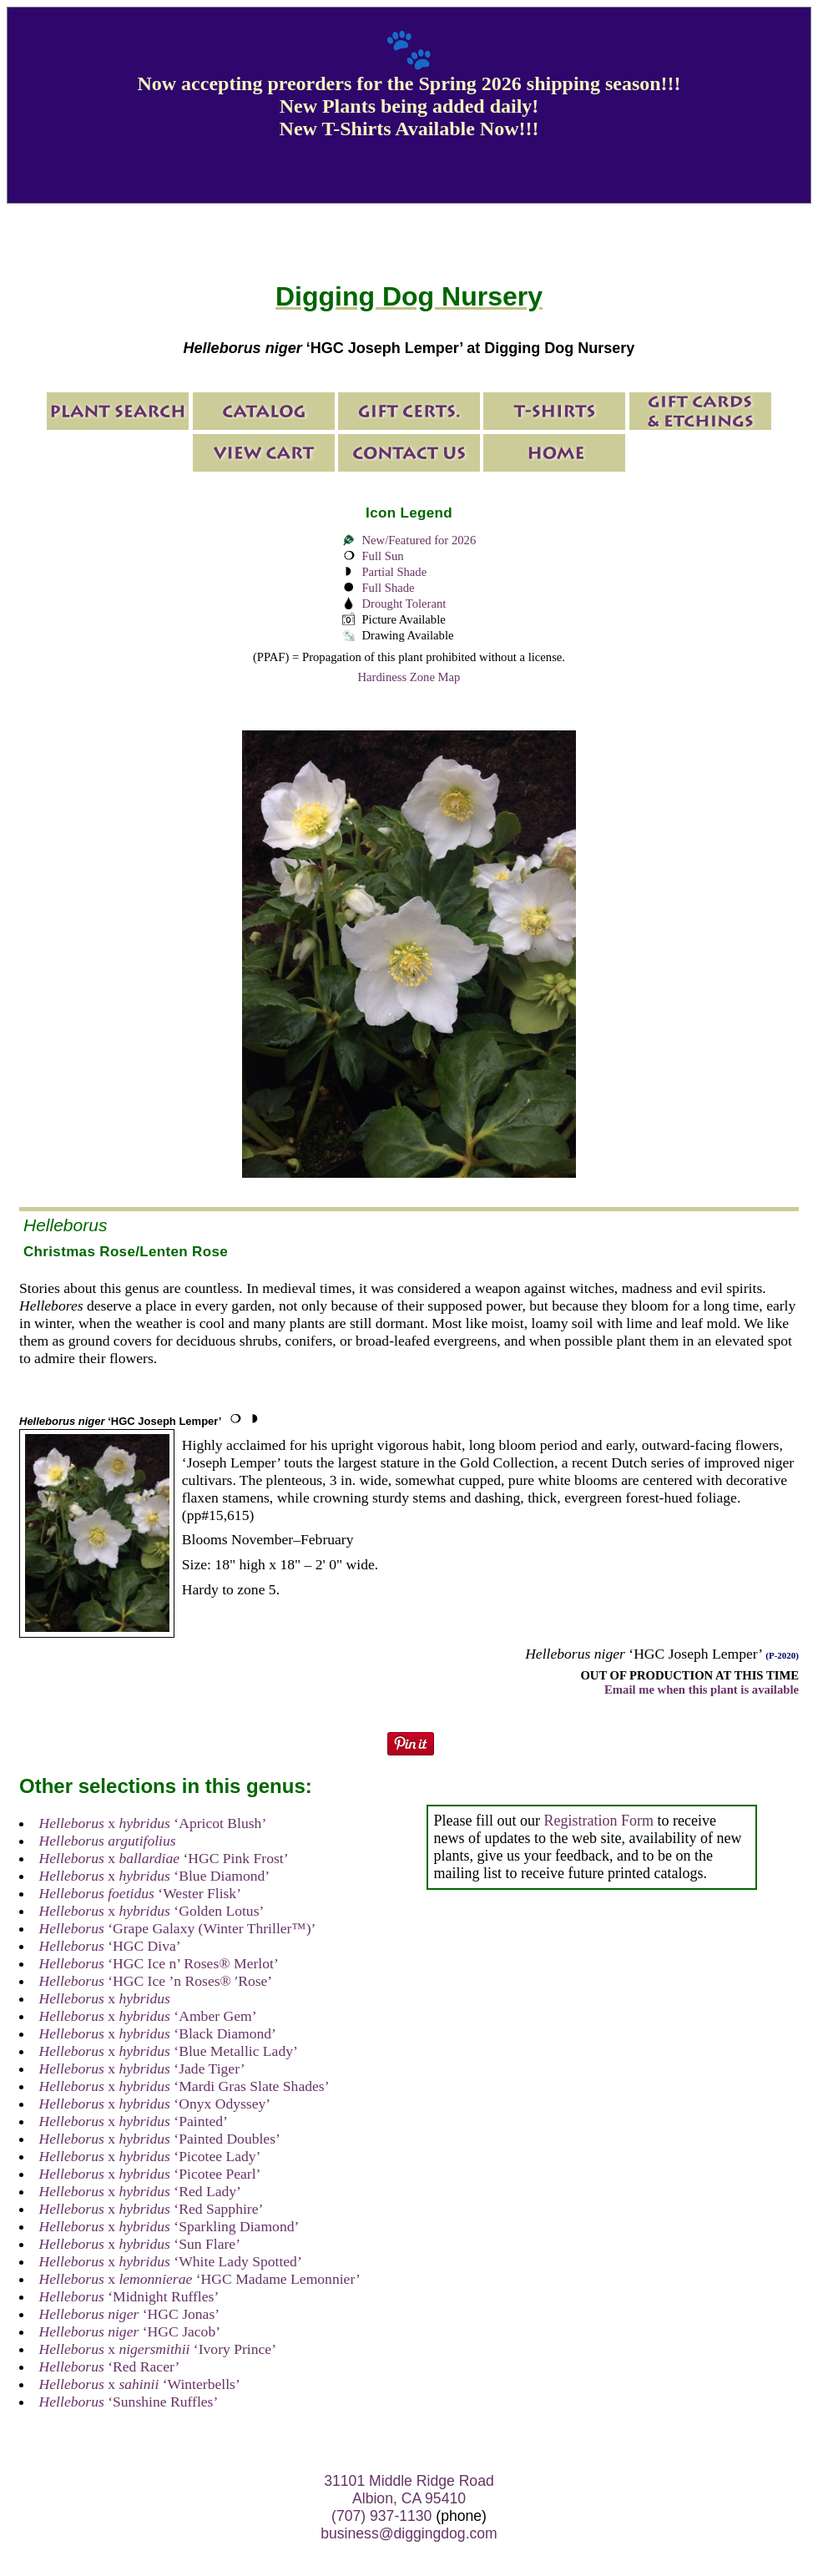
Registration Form (598, 1820)
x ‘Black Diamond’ (157, 2033)
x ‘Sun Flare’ (139, 2243)
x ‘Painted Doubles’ (159, 2138)
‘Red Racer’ (109, 2366)
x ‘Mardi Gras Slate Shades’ (184, 2086)
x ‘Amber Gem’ (148, 2016)
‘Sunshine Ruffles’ (129, 2401)
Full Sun (382, 556)
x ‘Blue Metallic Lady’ (168, 2051)
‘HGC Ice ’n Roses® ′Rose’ (156, 1980)
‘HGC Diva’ (110, 1945)
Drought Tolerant (403, 603)
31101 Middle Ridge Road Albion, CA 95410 (408, 2489)
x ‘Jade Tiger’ (142, 2068)
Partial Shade (394, 571)
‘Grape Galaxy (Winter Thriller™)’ (177, 1928)
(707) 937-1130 (381, 2516)
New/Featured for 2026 (418, 540)
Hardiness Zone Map (409, 677)
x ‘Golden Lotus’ (152, 1910)
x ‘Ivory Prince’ (157, 2349)
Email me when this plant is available (701, 1689)
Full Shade (387, 587)
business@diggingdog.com (409, 2533)
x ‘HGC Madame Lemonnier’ (200, 2278)
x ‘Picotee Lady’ (150, 2156)
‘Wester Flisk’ (140, 1893)
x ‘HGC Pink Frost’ (164, 1858)
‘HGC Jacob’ (129, 2331)
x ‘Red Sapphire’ (151, 2208)
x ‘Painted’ (133, 2121)
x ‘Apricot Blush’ (153, 1823)
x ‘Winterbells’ (139, 2384)
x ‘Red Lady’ (140, 2191)
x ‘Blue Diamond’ (154, 1875)
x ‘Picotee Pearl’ (150, 2173)
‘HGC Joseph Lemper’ (120, 1421)
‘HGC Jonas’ (129, 2314)
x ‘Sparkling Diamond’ (169, 2226)
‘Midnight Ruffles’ (129, 2296)
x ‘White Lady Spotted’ (170, 2261)
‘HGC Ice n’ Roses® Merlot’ (159, 1963)
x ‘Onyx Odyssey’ (155, 2103)
